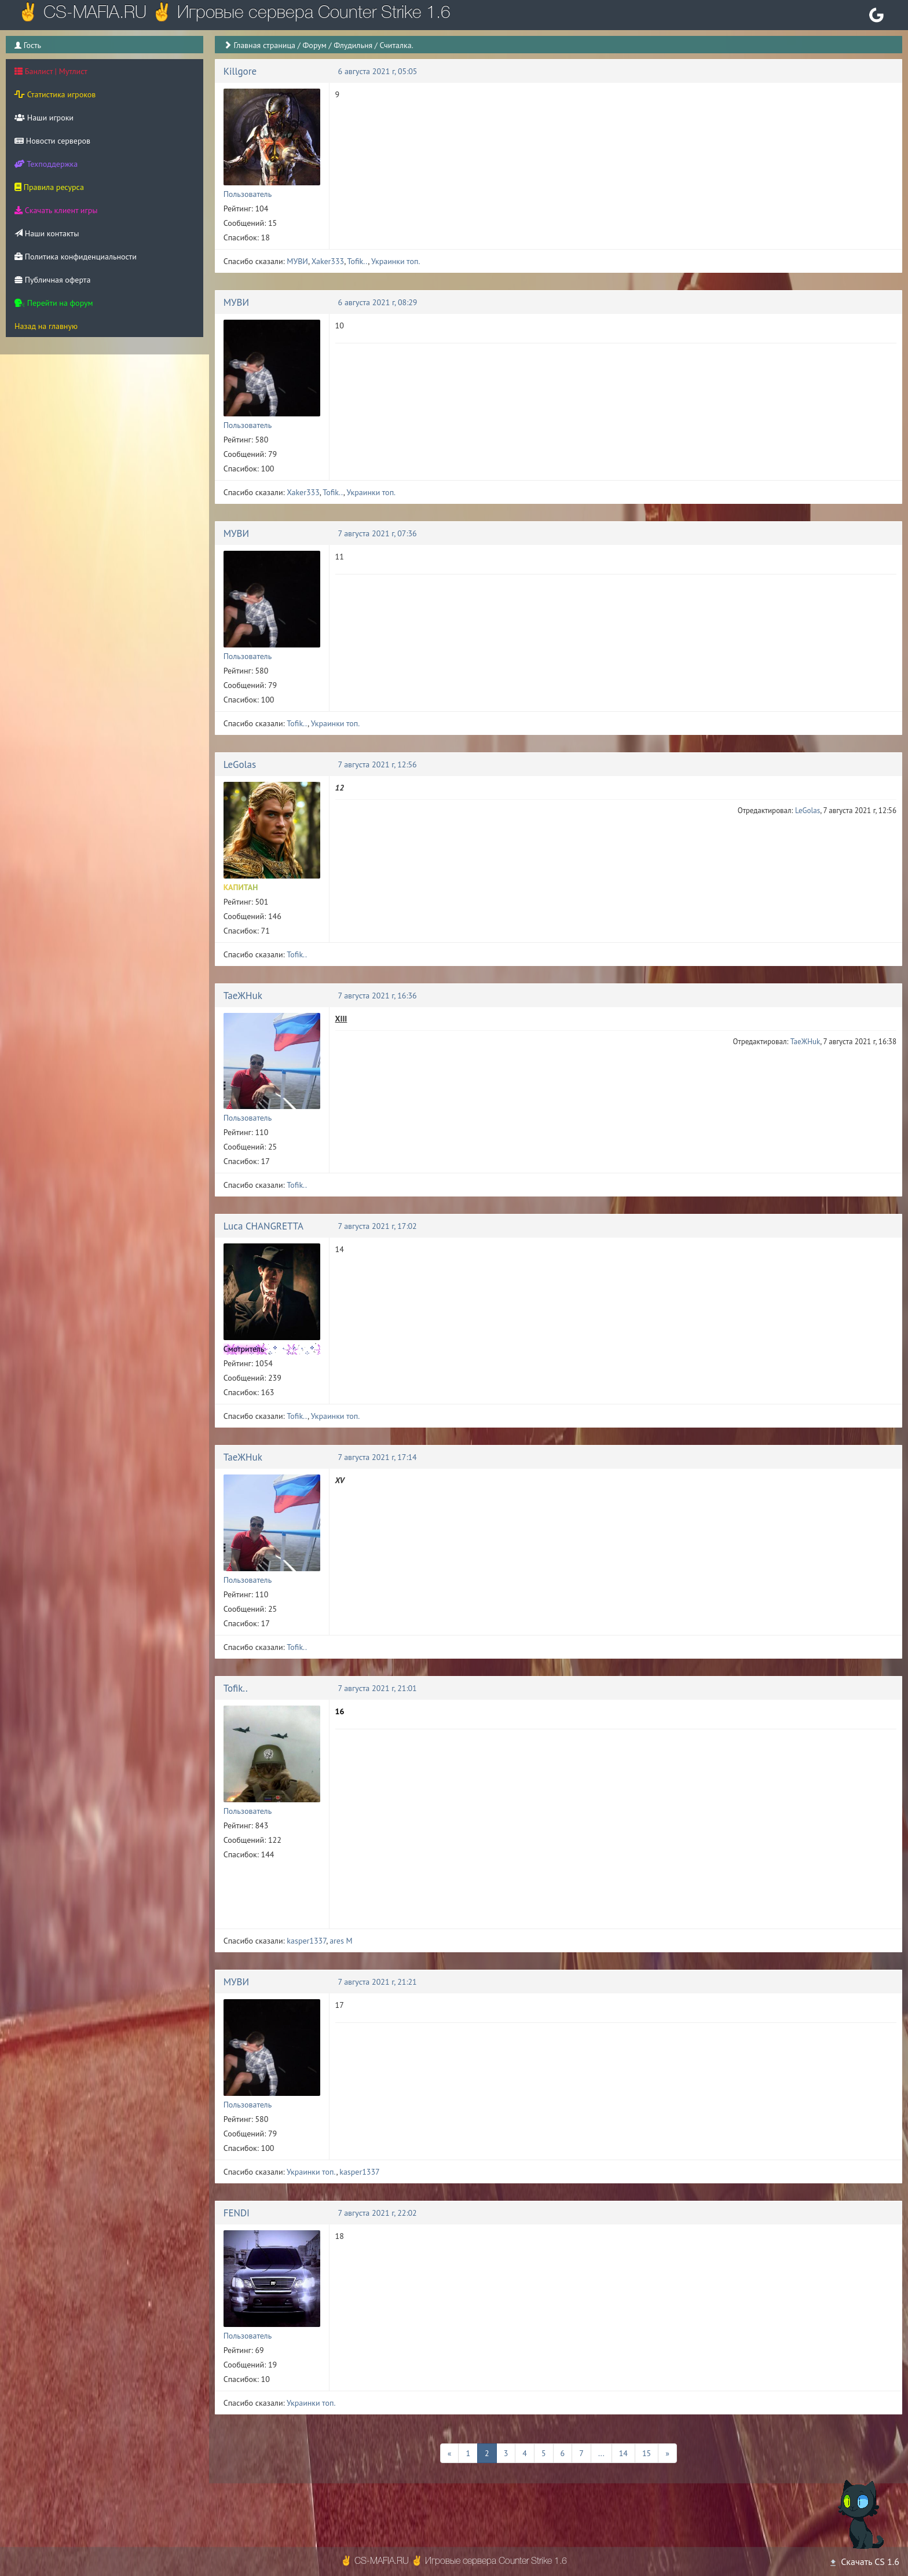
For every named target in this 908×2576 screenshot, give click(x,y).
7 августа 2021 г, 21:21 (377, 1982)
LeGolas (240, 764)
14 (623, 2453)
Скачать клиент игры (55, 210)
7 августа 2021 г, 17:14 (377, 1457)
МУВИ (297, 261)
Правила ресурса (49, 187)
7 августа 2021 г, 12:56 (377, 764)
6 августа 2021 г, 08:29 (378, 302)
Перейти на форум (53, 303)
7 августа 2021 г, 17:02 (377, 1226)
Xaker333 (328, 261)
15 (646, 2453)
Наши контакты (46, 233)
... (601, 2453)
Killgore (240, 71)
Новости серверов (52, 141)
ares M (341, 1940)
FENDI (237, 2213)
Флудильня (353, 45)
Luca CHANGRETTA (263, 1226)
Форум (314, 45)
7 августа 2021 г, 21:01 (377, 1688)
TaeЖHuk (243, 995)
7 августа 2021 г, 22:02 (377, 2213)
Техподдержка (46, 164)
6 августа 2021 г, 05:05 (378, 71)
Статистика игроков (55, 94)
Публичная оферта (52, 280)
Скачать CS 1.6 (864, 2561)
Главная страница (264, 45)
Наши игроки (44, 117)
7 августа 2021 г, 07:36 (377, 533)
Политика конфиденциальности (75, 256)
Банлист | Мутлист (50, 71)
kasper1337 (306, 1940)
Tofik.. (357, 261)
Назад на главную (46, 326)
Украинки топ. (395, 261)
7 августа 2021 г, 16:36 (377, 995)
